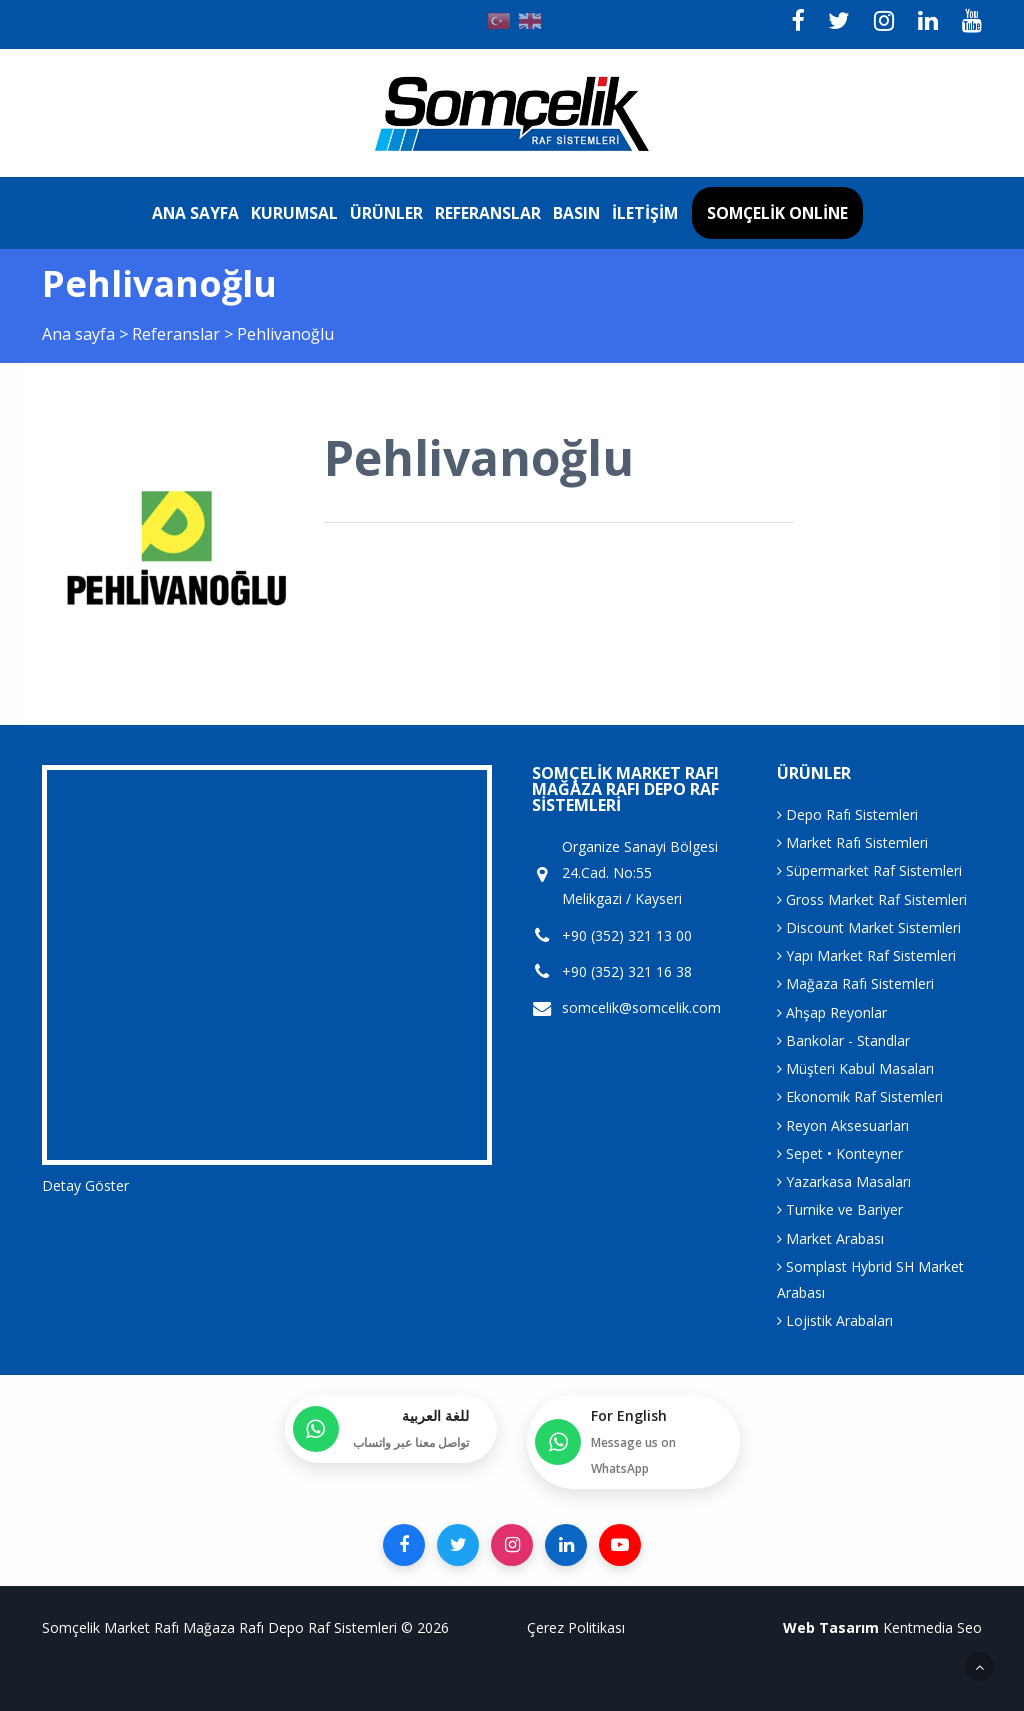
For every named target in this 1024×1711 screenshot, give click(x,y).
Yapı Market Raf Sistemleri (866, 955)
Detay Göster (85, 1185)
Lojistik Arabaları (835, 1320)
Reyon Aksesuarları (843, 1125)
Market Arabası (830, 1238)
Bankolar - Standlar (843, 1040)
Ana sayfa (195, 213)
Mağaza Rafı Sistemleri (855, 983)
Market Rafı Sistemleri (852, 842)
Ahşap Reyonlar (832, 1012)
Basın (576, 213)
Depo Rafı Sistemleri (847, 814)
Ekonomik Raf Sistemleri (860, 1096)
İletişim (645, 213)
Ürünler (386, 213)
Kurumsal (294, 213)
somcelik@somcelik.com (641, 1008)
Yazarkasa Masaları (844, 1181)
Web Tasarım (831, 1627)
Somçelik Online (777, 213)
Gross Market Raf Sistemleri (872, 899)
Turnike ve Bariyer (840, 1209)
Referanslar (488, 213)
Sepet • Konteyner (840, 1153)
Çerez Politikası (576, 1627)
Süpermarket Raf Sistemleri (869, 870)
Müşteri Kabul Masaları (855, 1068)
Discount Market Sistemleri (869, 927)
